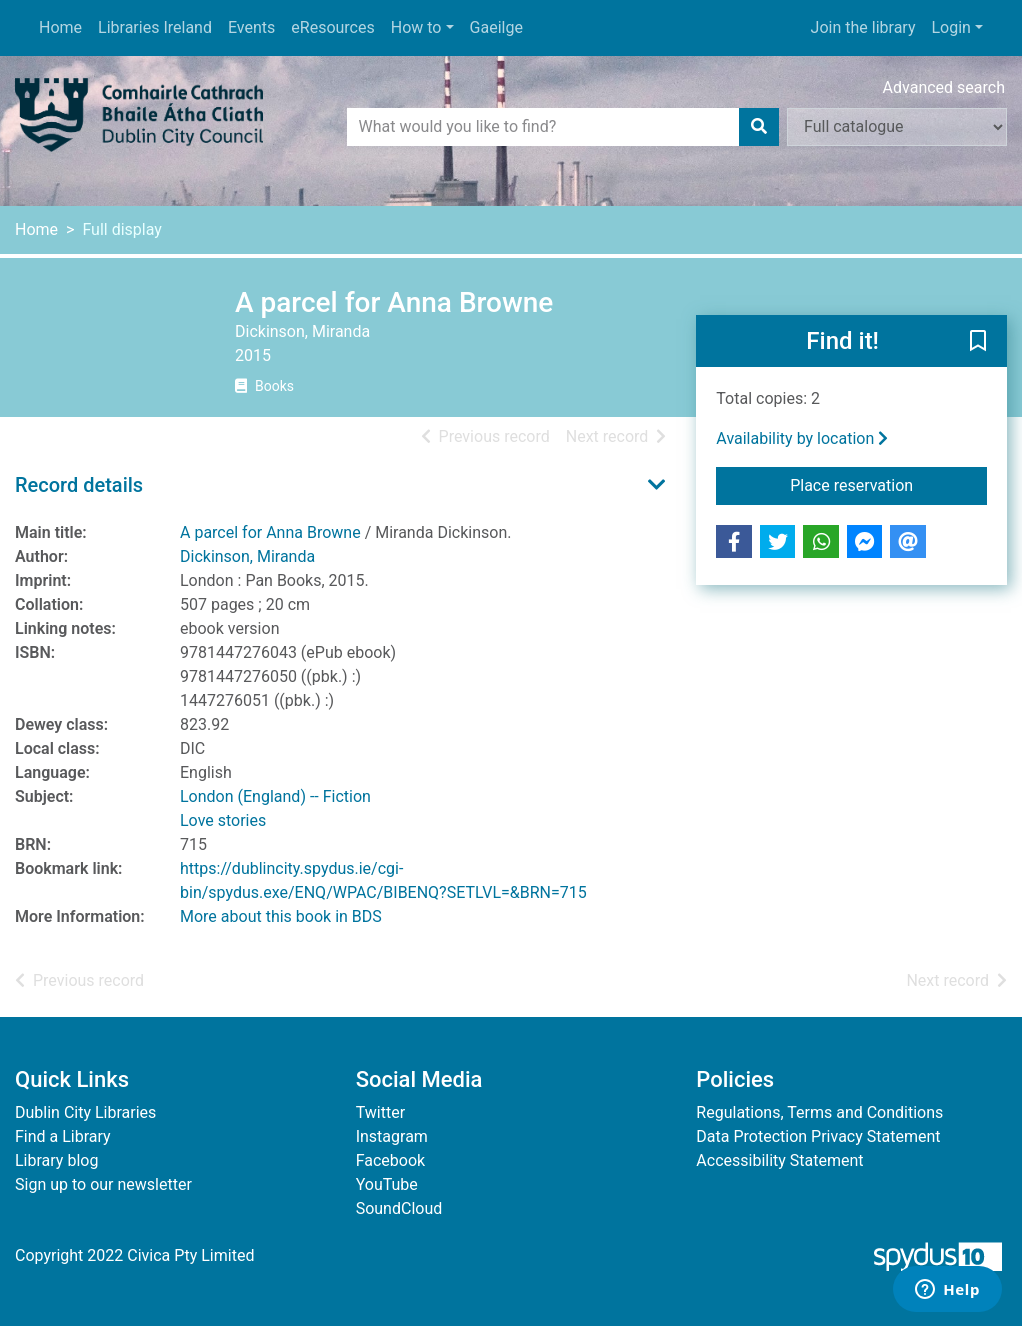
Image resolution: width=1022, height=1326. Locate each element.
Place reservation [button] (888, 484)
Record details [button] (79, 485)
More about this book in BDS (281, 916)
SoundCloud (399, 1208)
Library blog (56, 1160)
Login (950, 27)
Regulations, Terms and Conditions (819, 1112)
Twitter (380, 1112)
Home (60, 27)
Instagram (392, 1136)
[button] (978, 342)
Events (251, 27)
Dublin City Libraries (85, 1112)
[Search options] (897, 127)
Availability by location (802, 438)
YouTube (387, 1184)
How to (416, 27)
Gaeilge (496, 27)
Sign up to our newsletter (103, 1184)
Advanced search (944, 87)
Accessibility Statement (779, 1160)
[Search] (759, 127)
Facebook (390, 1160)
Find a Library (63, 1136)
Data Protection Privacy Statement (818, 1136)
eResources (332, 27)
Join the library (863, 27)
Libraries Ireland (155, 27)
